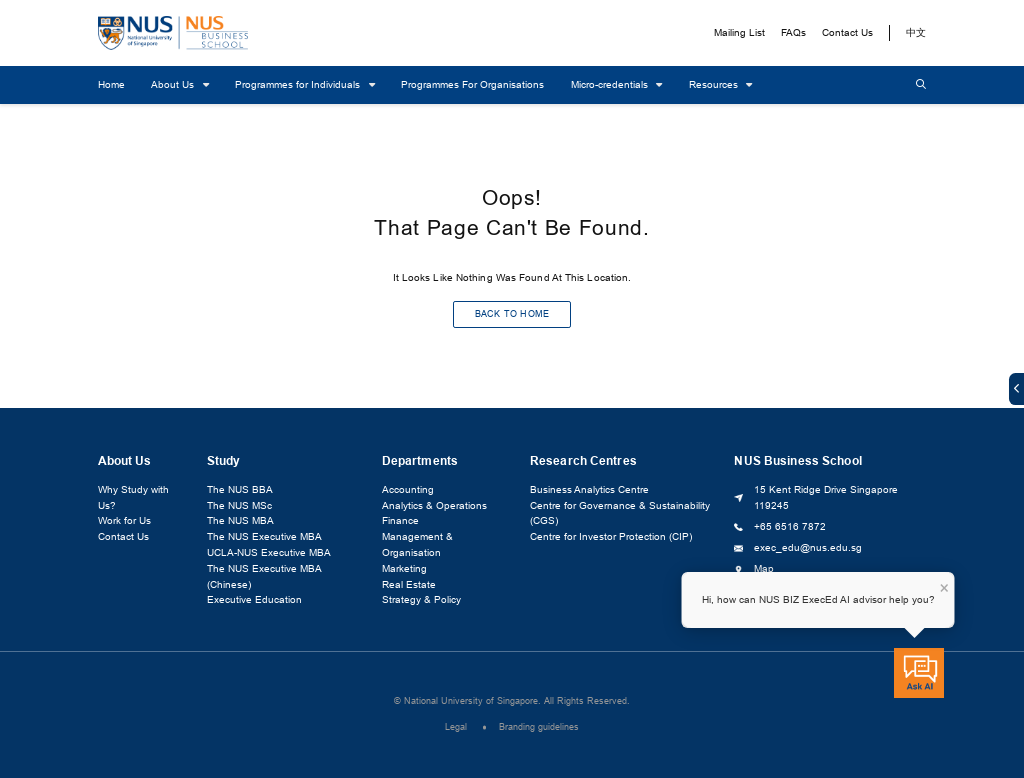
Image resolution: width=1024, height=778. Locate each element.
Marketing (404, 568)
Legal (456, 728)
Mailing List (739, 32)
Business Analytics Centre (589, 490)
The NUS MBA (240, 521)
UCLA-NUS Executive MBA (269, 553)
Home (111, 84)
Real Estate (409, 584)
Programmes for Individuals (299, 84)
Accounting (408, 490)
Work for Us (124, 521)
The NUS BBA (240, 490)
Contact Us (847, 32)
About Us (174, 84)
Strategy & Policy (421, 600)
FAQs (793, 32)
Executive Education (254, 600)
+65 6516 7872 (790, 526)
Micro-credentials (611, 84)
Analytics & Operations (434, 505)
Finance (400, 521)
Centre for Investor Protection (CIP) (611, 537)
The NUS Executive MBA (264, 537)
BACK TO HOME (512, 314)
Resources (715, 84)
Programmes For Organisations (472, 84)
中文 (916, 32)
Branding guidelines (539, 728)
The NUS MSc (239, 505)
